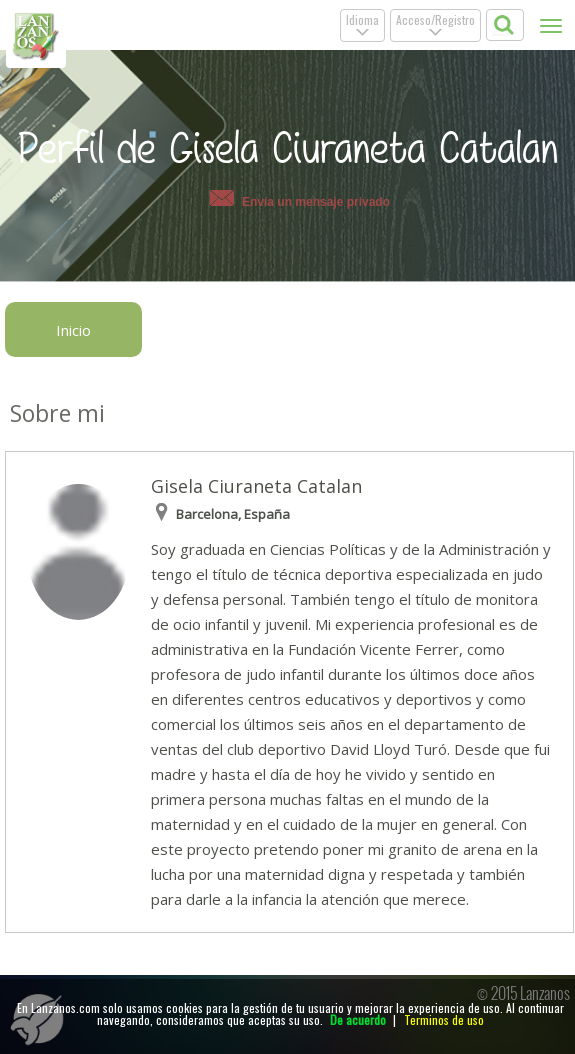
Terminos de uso (444, 1019)
